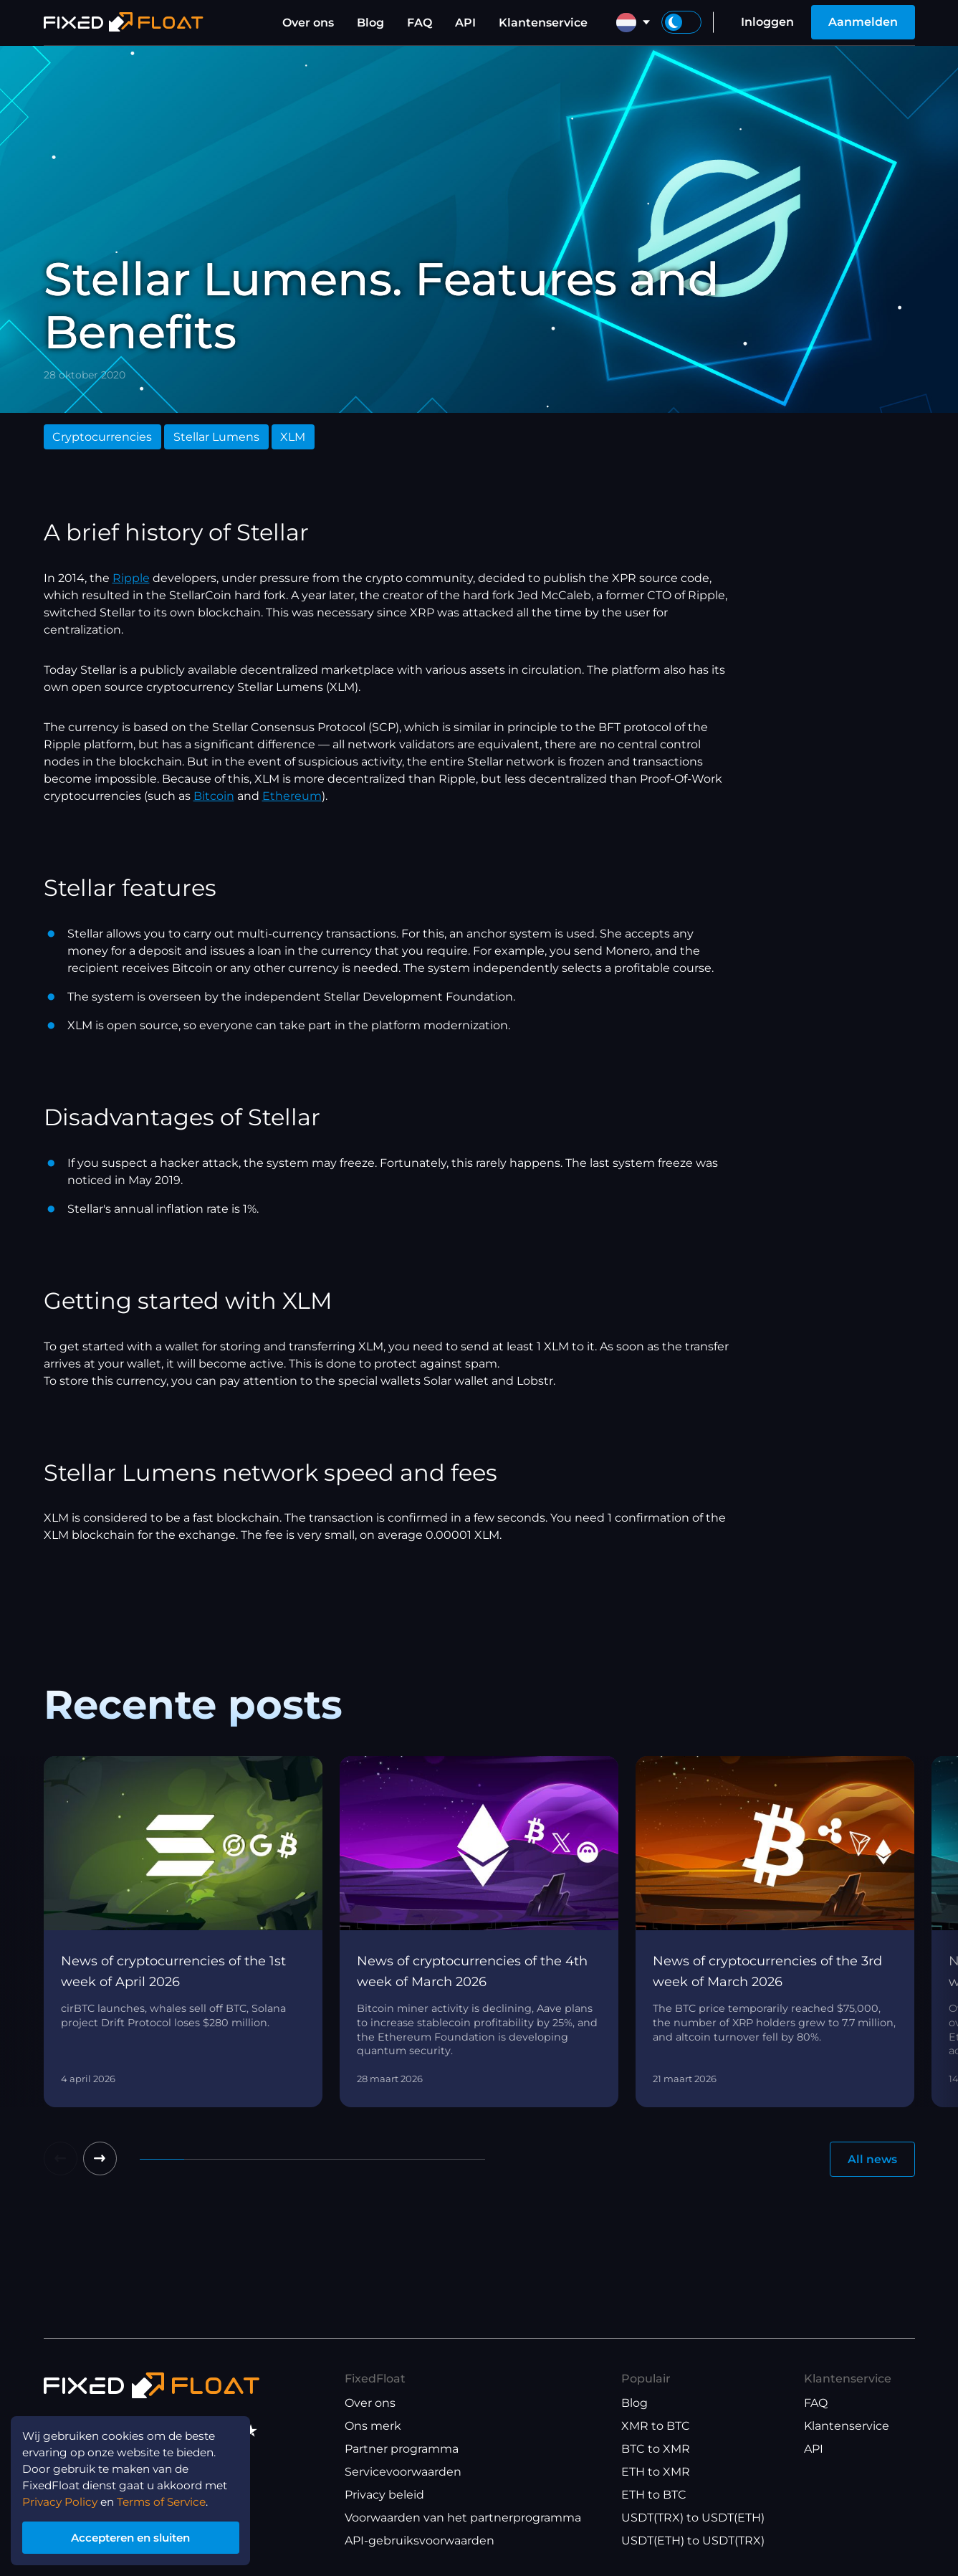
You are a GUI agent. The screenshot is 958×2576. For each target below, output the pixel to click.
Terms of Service (167, 2498)
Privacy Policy (61, 2498)
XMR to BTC (655, 2426)
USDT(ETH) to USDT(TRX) (693, 2541)
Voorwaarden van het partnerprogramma (463, 2518)
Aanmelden (863, 22)
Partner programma (402, 2449)
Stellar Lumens (216, 437)
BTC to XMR (655, 2449)
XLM (292, 437)
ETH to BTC (653, 2495)
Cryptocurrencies (102, 437)
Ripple (131, 578)
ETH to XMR (655, 2472)
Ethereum (292, 796)
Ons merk (373, 2426)
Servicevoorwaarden (403, 2472)
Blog (370, 22)
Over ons (308, 22)
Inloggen (767, 22)
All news (872, 2159)
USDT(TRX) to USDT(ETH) (693, 2518)
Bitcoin (213, 796)
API (465, 22)
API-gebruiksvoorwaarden (419, 2541)
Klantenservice (543, 22)
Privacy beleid (384, 2495)
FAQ (419, 22)
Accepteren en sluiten (136, 2535)
